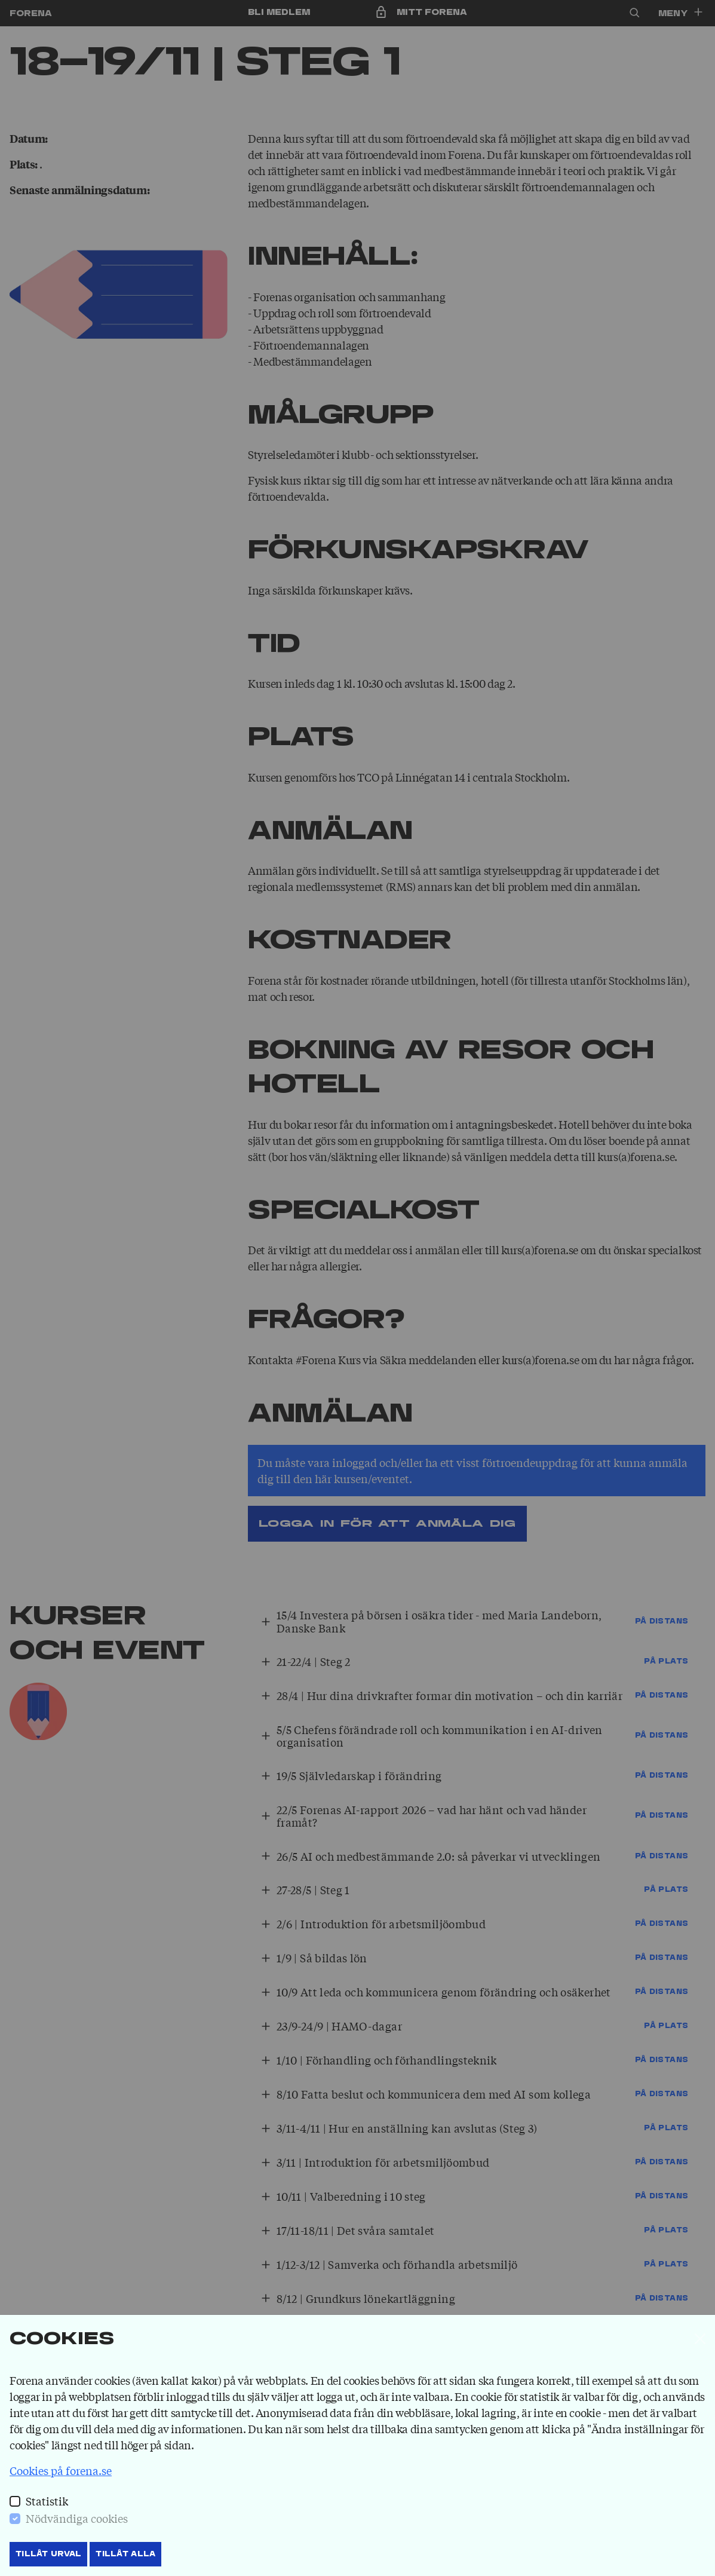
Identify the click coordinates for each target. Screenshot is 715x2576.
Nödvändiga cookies (77, 2518)
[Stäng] (700, 2339)
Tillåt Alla (125, 2554)
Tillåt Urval (48, 2554)
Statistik (47, 2500)
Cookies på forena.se (61, 2470)
